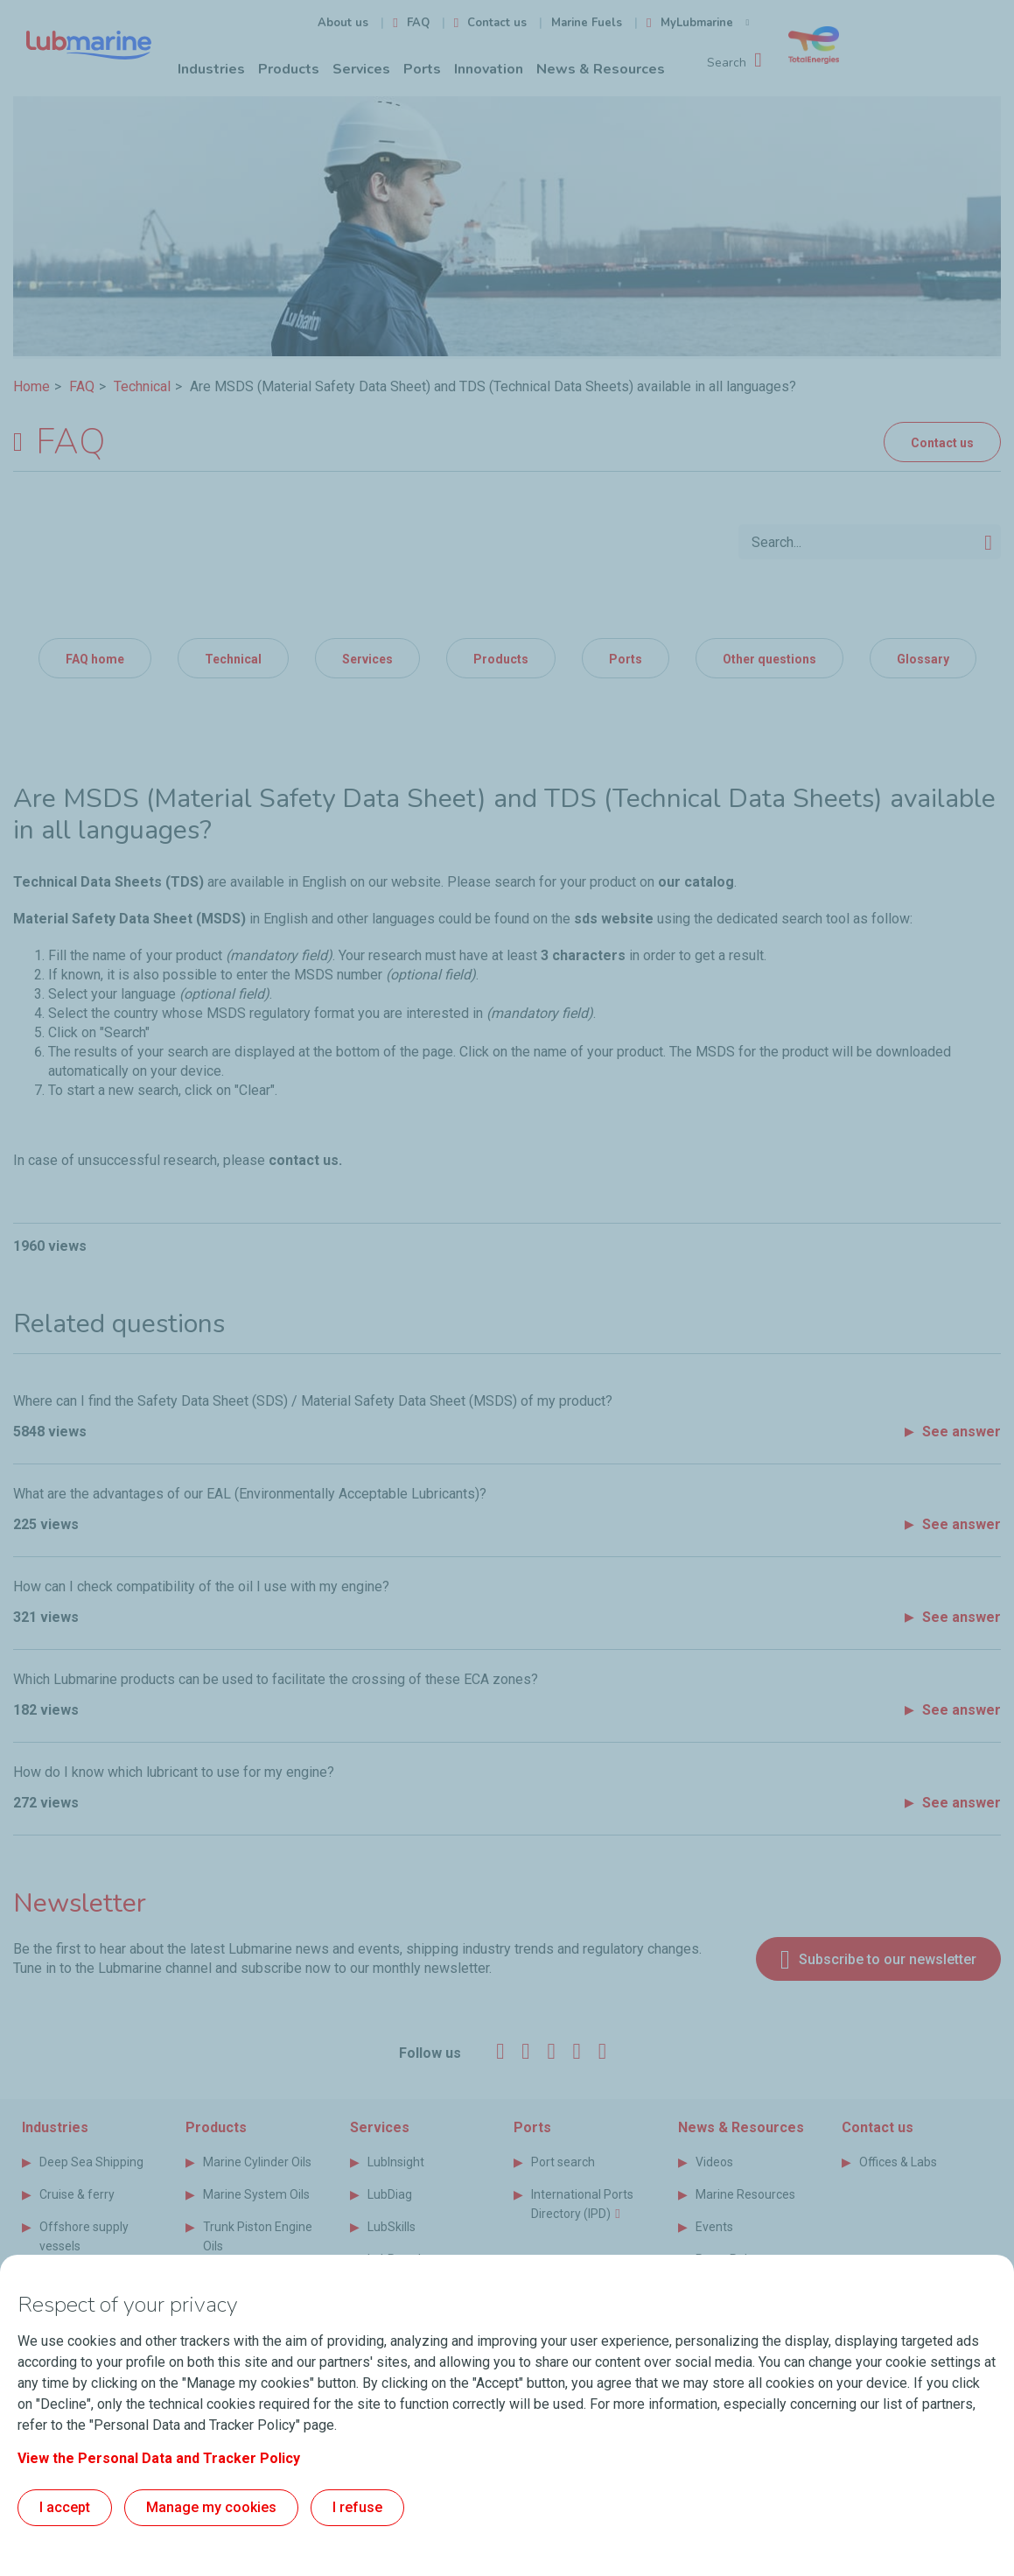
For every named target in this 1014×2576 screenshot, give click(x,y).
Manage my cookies (211, 2507)
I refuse (357, 2507)
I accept (64, 2507)
